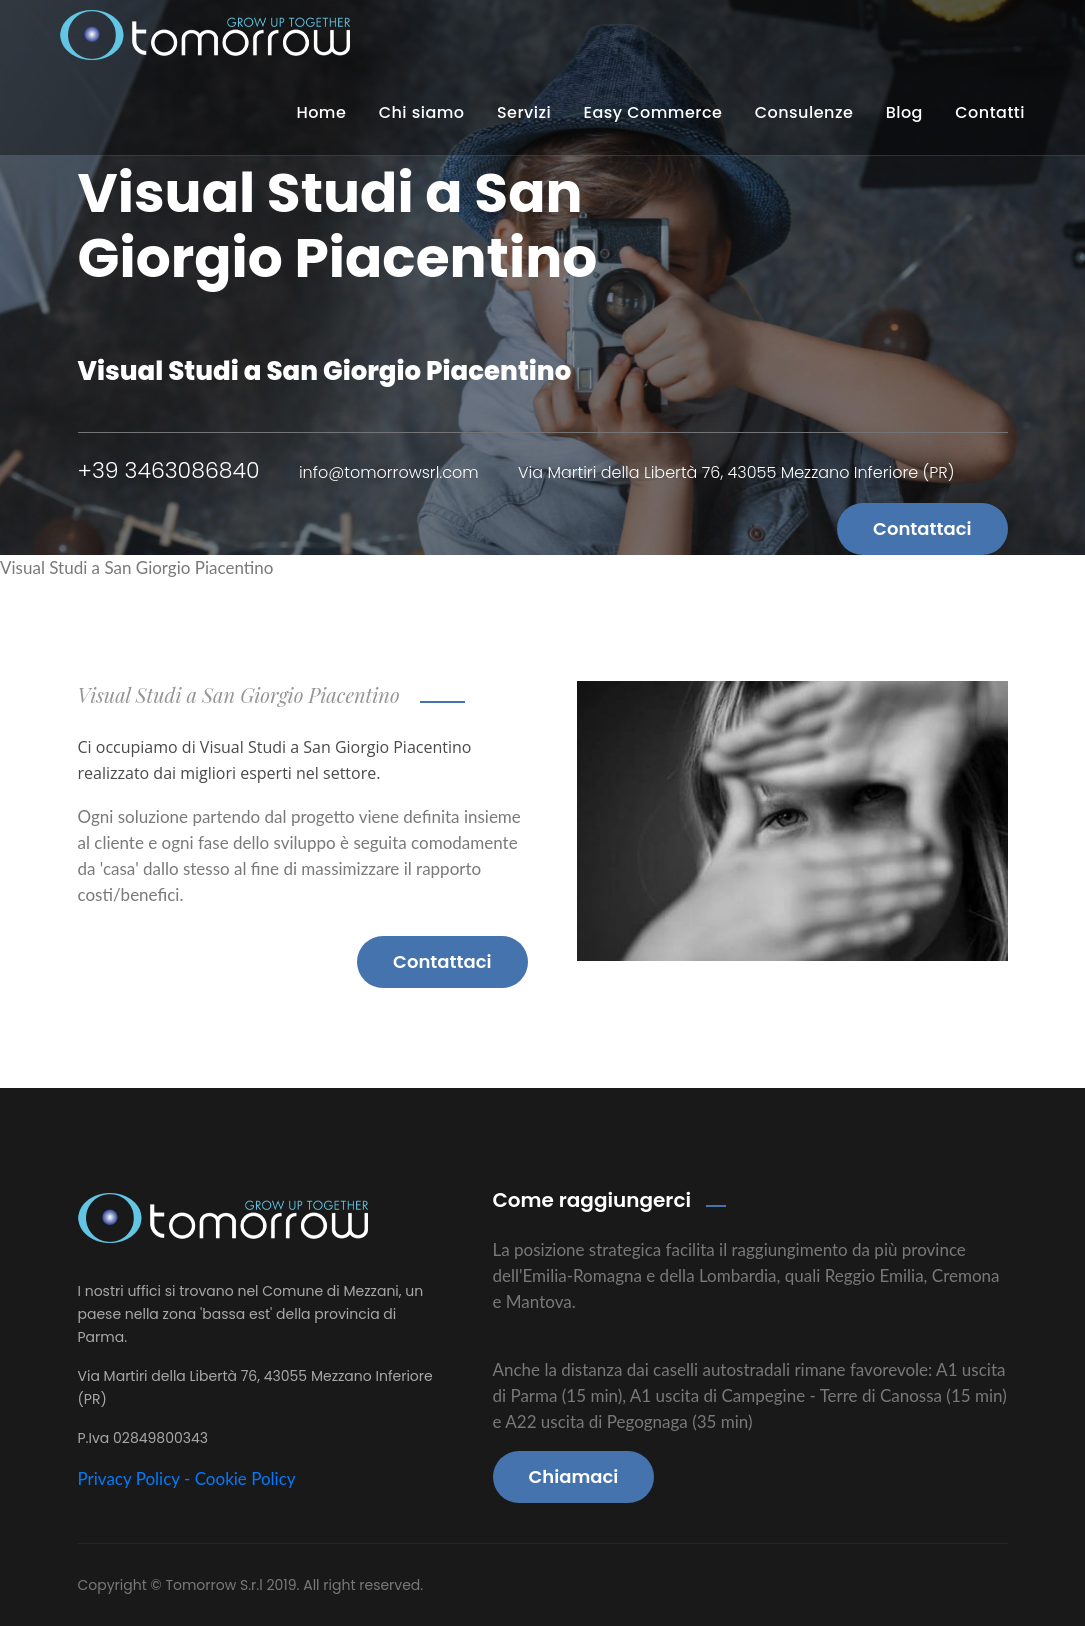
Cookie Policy (245, 1478)
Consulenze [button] (804, 112)
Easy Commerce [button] (653, 112)
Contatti (990, 112)
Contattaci (922, 528)
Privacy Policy (129, 1478)
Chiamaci (574, 1476)
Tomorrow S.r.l (215, 1585)
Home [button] (321, 112)
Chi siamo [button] (422, 112)
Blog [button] (904, 112)
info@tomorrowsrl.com (389, 472)
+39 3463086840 (169, 470)
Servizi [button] (524, 112)
